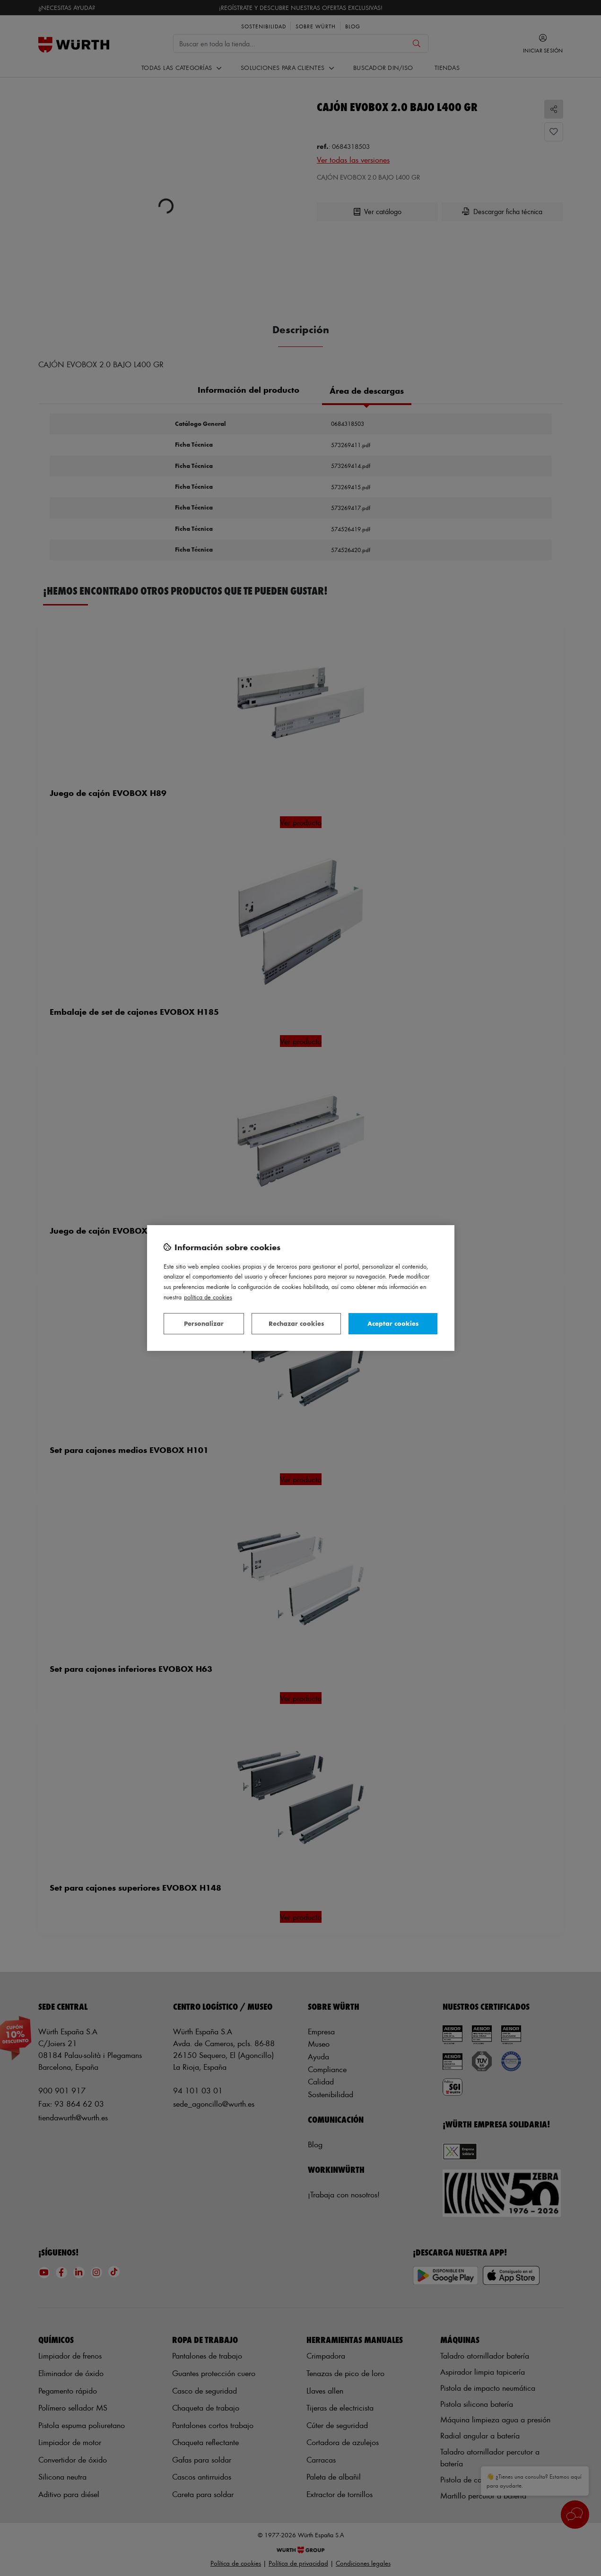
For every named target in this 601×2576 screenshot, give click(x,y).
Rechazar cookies (296, 1323)
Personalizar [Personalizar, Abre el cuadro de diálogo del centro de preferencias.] (204, 1323)
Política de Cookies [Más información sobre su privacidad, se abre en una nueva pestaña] (208, 1297)
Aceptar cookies (392, 1323)
